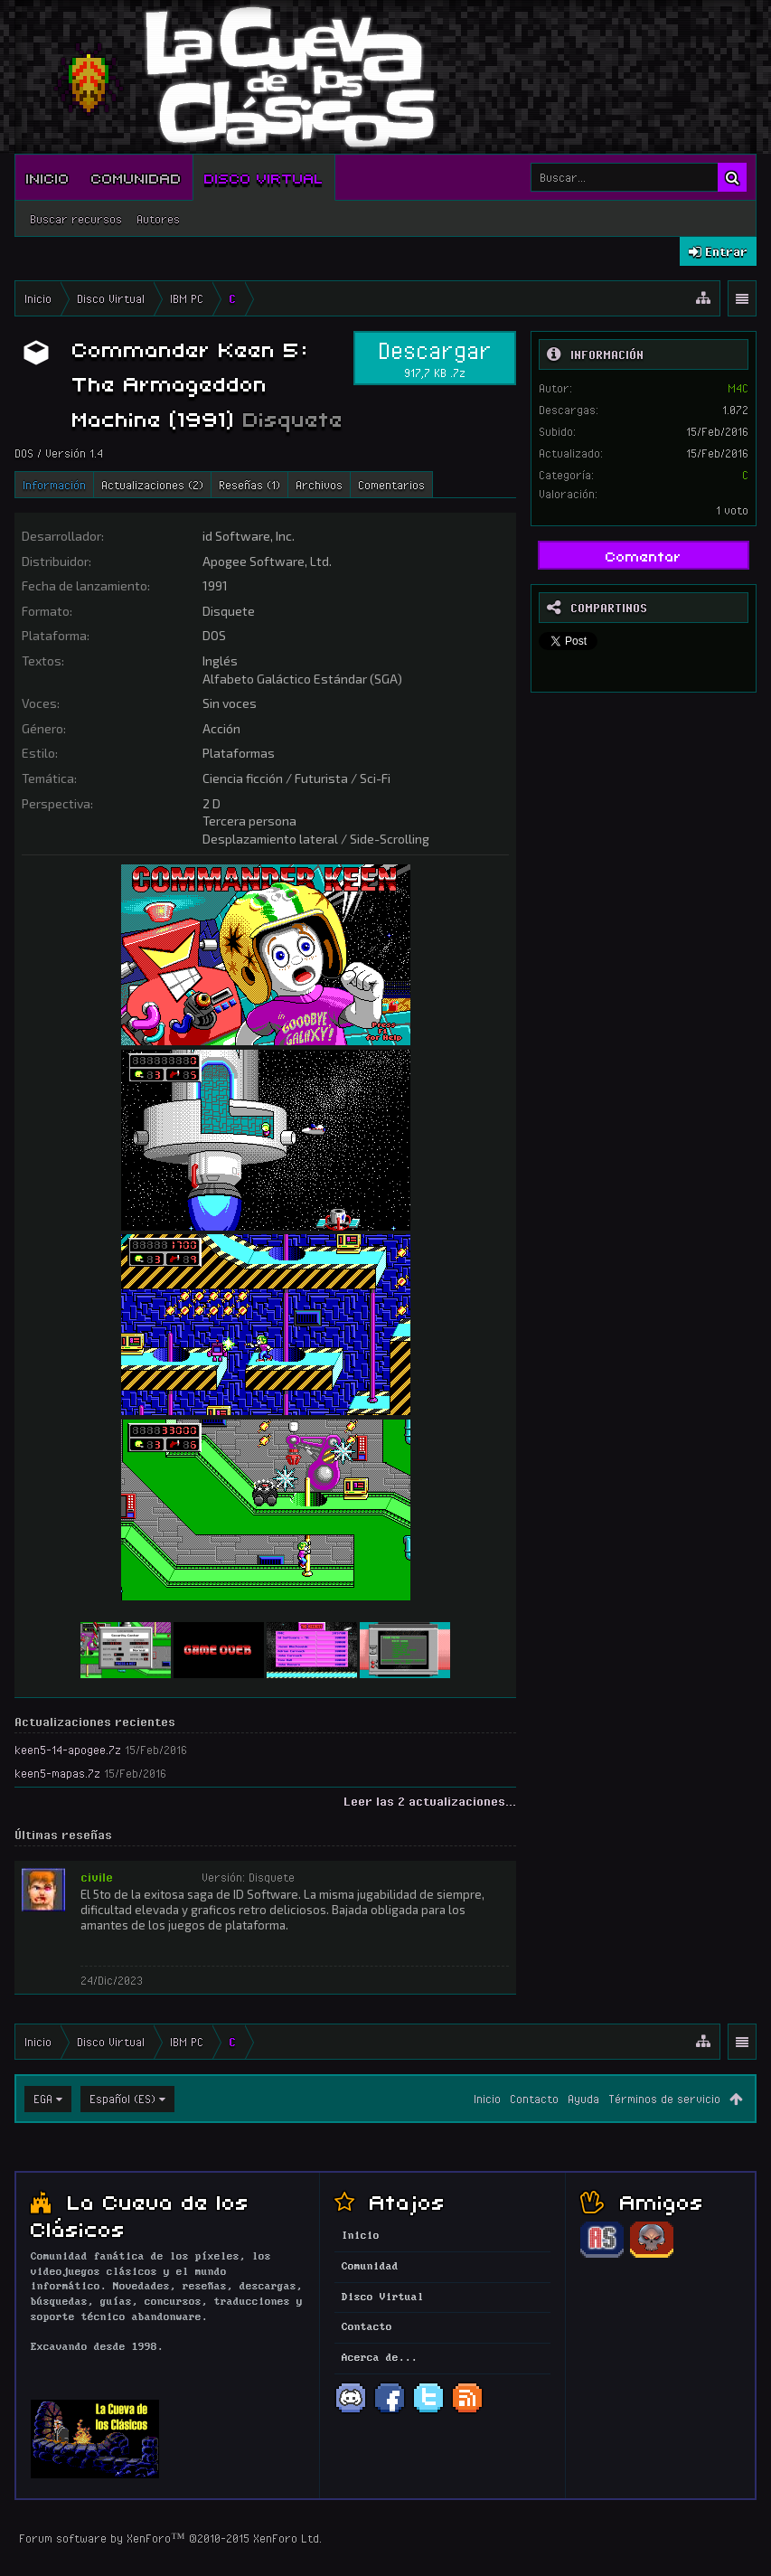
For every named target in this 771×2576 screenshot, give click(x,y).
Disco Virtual (264, 177)
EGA (42, 2098)
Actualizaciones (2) (152, 484)
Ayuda (583, 2098)
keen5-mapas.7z (57, 1773)
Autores (158, 219)
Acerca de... (380, 2358)
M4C (738, 388)
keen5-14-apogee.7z (67, 1749)
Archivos (319, 484)
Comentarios (391, 484)
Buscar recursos (76, 219)
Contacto (534, 2098)
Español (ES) (122, 2098)
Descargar (434, 358)
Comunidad (136, 177)
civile (96, 1877)
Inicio (48, 177)
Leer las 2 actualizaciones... (429, 1801)
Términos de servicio (664, 2098)
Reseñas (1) (249, 484)
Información (54, 484)
